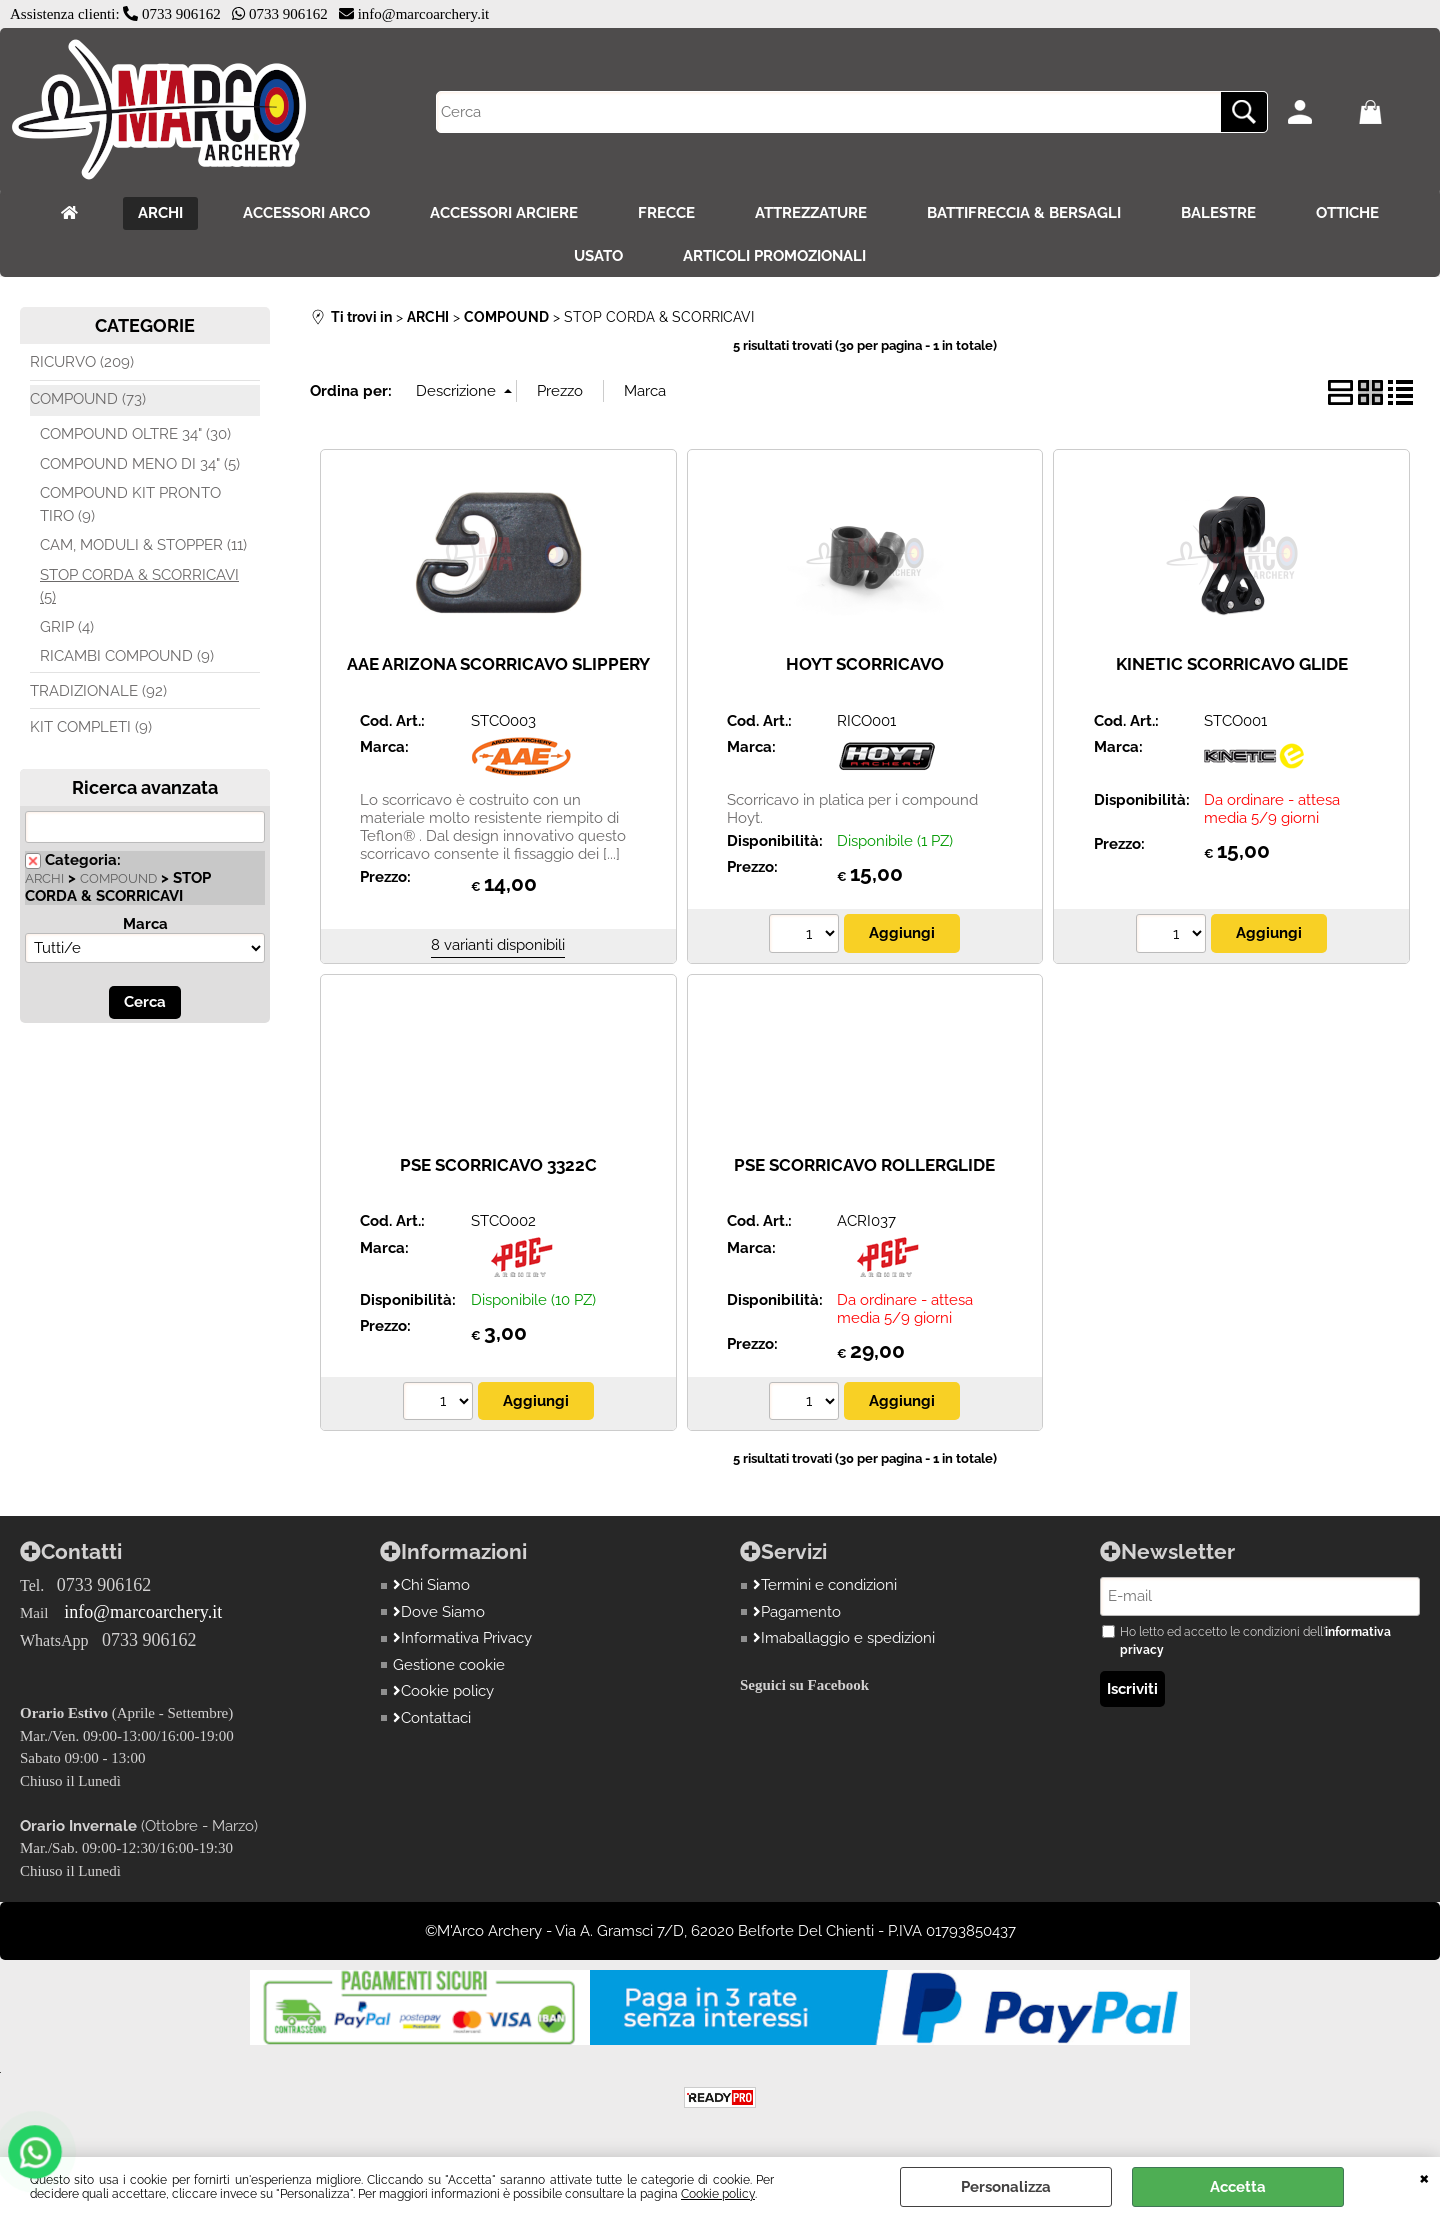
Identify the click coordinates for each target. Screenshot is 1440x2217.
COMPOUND (118, 878)
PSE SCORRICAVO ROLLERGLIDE (864, 1165)
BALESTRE (1218, 213)
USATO (598, 256)
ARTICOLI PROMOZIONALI (774, 256)
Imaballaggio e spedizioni (844, 1638)
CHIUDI (1424, 2177)
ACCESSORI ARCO (306, 213)
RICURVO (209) (82, 362)
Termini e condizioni (825, 1585)
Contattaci (432, 1718)
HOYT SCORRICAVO (865, 664)
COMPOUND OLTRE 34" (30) (135, 434)
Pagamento (797, 1612)
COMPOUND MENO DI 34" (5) (140, 464)
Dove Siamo (439, 1612)
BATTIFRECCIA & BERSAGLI (1024, 213)
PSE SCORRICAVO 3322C (498, 1165)
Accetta (1238, 2187)
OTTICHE (1347, 213)
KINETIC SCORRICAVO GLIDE (1232, 664)
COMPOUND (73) (88, 399)
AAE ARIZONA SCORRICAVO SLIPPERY (498, 664)
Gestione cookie (449, 1665)
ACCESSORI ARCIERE (504, 213)
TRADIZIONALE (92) (98, 691)
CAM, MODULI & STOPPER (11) (143, 545)
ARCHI (160, 213)
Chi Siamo (431, 1585)
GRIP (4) (67, 627)
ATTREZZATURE (811, 213)
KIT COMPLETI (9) (91, 727)
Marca (145, 924)
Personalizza (1006, 2187)
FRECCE (666, 213)
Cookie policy (718, 2194)
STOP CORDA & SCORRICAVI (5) (139, 586)
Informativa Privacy (462, 1638)
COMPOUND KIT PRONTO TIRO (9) (130, 504)
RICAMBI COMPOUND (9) (127, 656)
